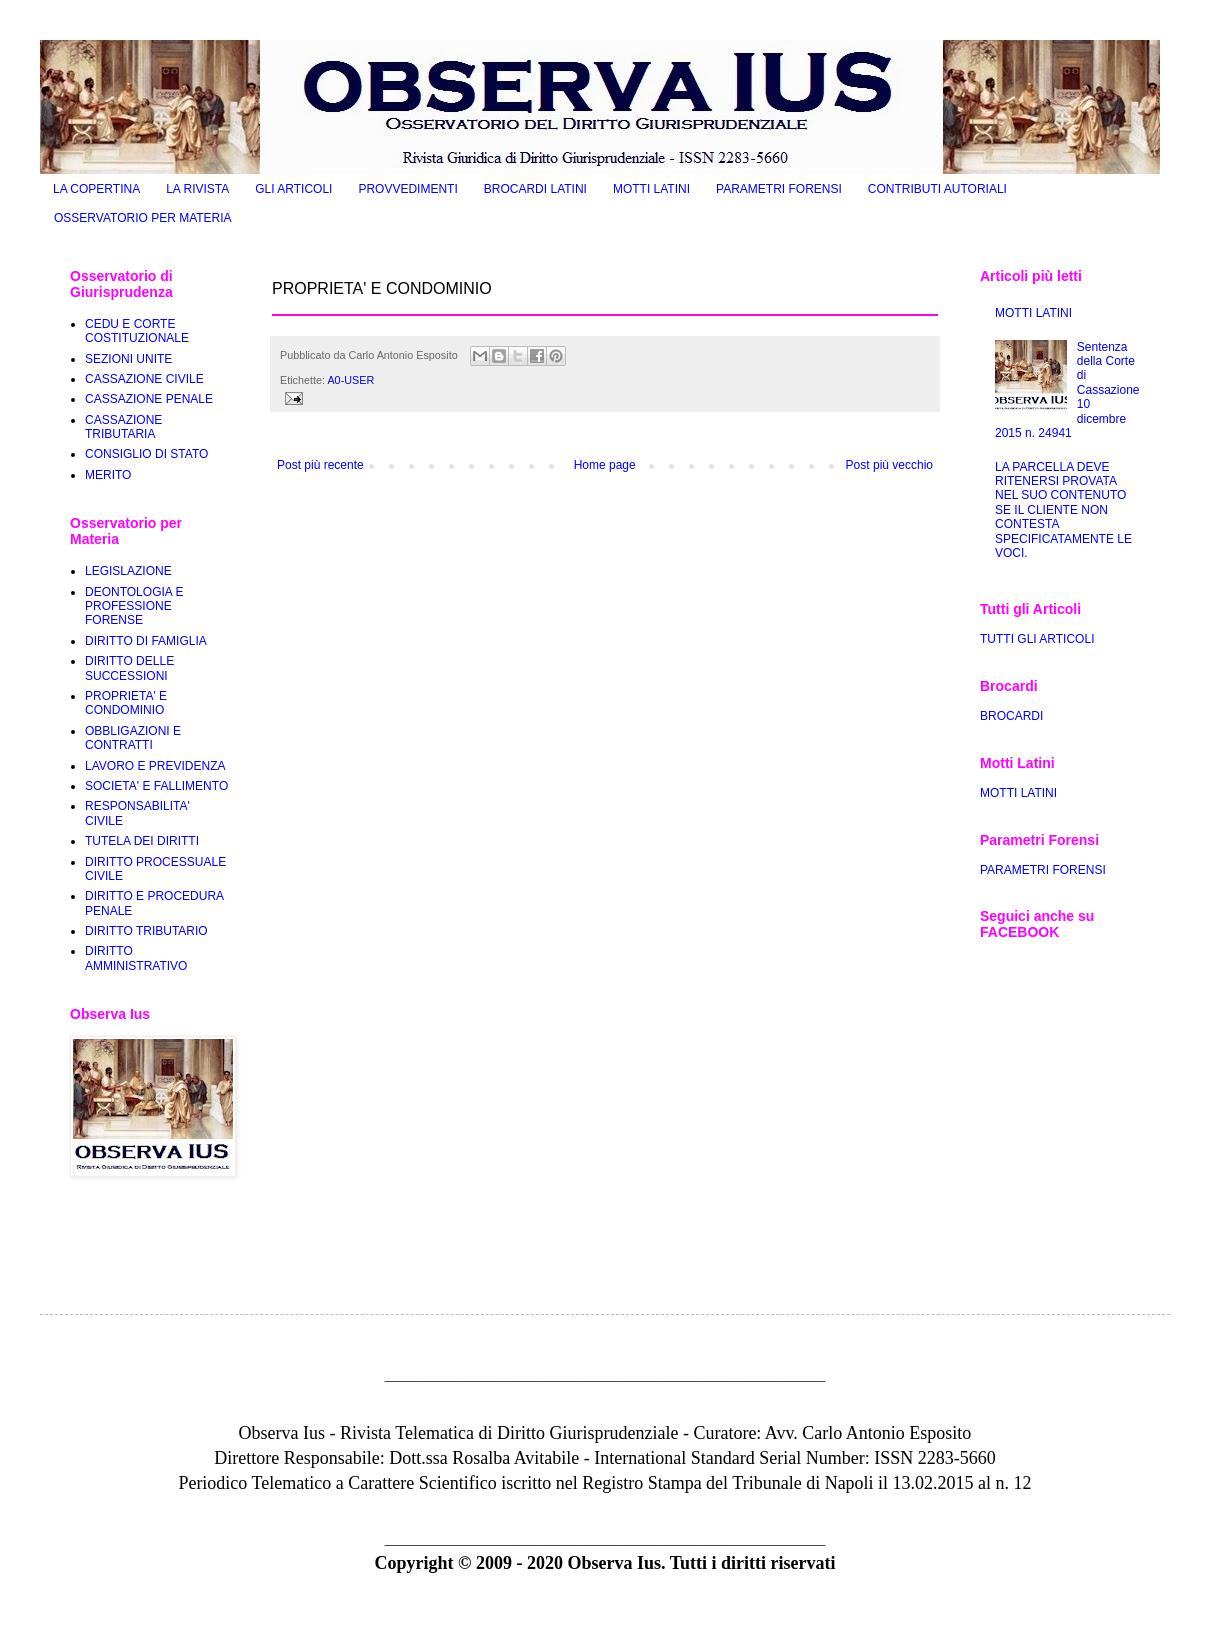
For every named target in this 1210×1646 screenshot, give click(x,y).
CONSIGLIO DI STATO (146, 454)
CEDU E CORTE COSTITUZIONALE (137, 331)
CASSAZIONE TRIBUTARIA (123, 427)
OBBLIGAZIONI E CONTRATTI (133, 738)
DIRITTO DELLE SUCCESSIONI (129, 668)
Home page (605, 465)
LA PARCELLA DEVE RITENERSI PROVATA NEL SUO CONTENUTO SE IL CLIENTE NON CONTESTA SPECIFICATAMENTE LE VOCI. (1063, 510)
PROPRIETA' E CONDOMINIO (126, 703)
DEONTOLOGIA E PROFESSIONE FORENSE (134, 606)
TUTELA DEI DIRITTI (142, 841)
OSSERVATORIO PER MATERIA (143, 218)
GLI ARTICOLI (293, 189)
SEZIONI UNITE (128, 359)
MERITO (108, 475)
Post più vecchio (889, 465)
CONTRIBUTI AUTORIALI (937, 189)
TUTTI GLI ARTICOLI (1037, 639)
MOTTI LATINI (651, 189)
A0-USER (350, 380)
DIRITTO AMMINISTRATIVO (136, 958)
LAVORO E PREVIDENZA (155, 766)
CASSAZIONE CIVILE (144, 379)
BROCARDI (1011, 716)
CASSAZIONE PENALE (149, 399)
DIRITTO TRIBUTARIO (146, 931)
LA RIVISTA (197, 189)
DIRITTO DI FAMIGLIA (146, 641)
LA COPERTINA (96, 189)
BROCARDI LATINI (535, 189)
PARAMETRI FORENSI (779, 189)
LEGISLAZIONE (128, 571)
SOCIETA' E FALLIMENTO (156, 786)
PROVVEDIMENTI (407, 189)
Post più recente (320, 465)
